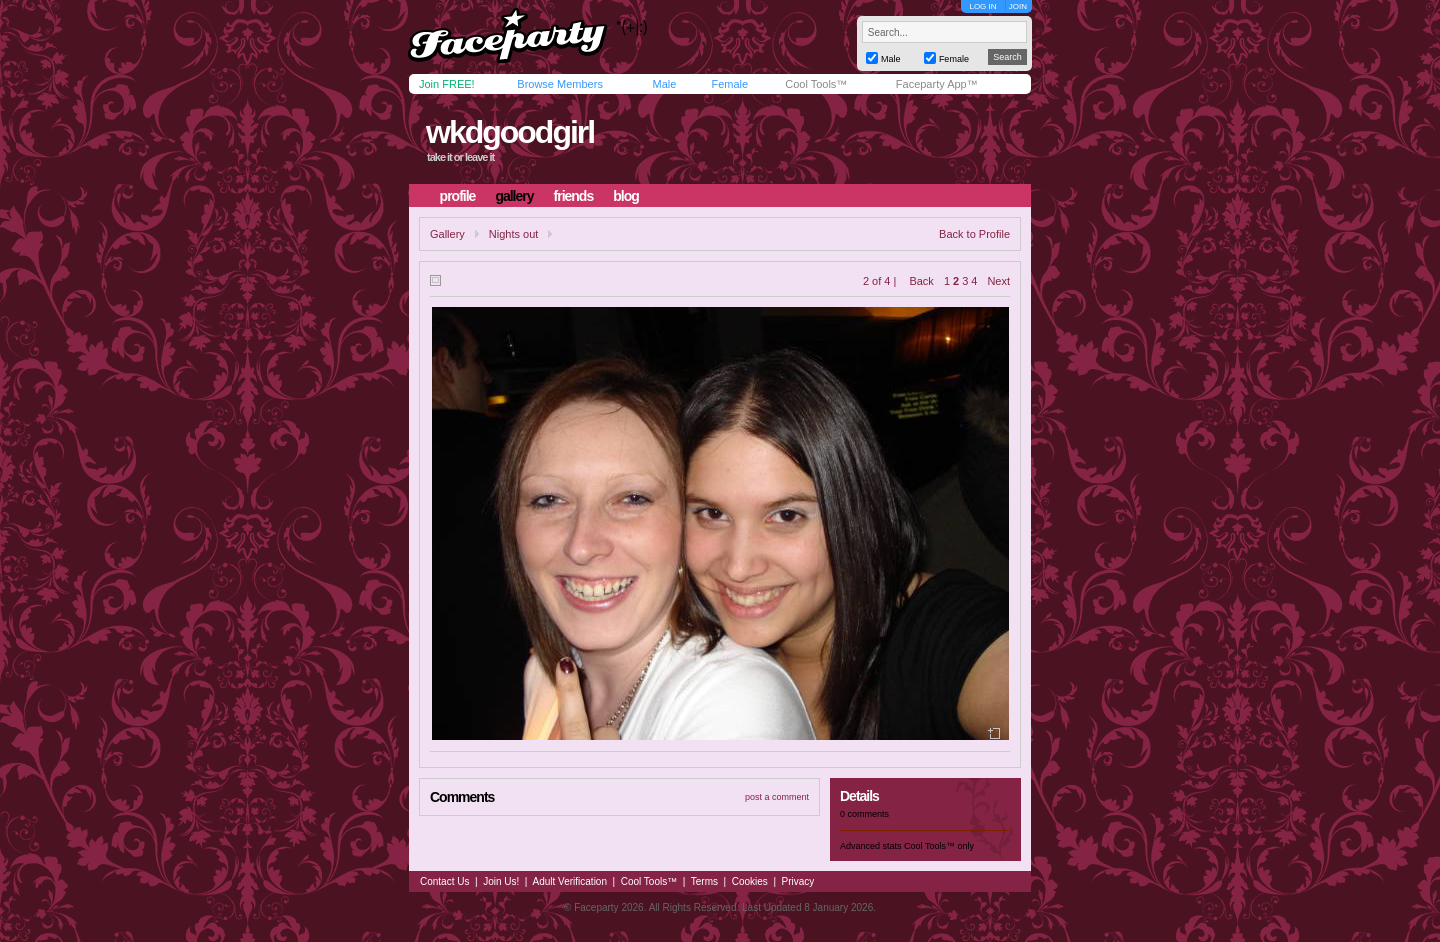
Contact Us (444, 881)
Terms (704, 881)
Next (998, 281)
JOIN (1018, 6)
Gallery (447, 234)
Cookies (750, 881)
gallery (514, 196)
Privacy (798, 881)
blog (626, 196)
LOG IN (982, 6)
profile (458, 196)
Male (664, 84)
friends (574, 196)
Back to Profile (974, 234)
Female (729, 84)
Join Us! (501, 881)
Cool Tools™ (816, 84)
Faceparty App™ (937, 84)
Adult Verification (569, 881)
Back (921, 281)
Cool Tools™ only (939, 846)
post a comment (777, 797)
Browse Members (560, 84)
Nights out (514, 234)
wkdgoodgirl (510, 132)
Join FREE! (447, 84)
